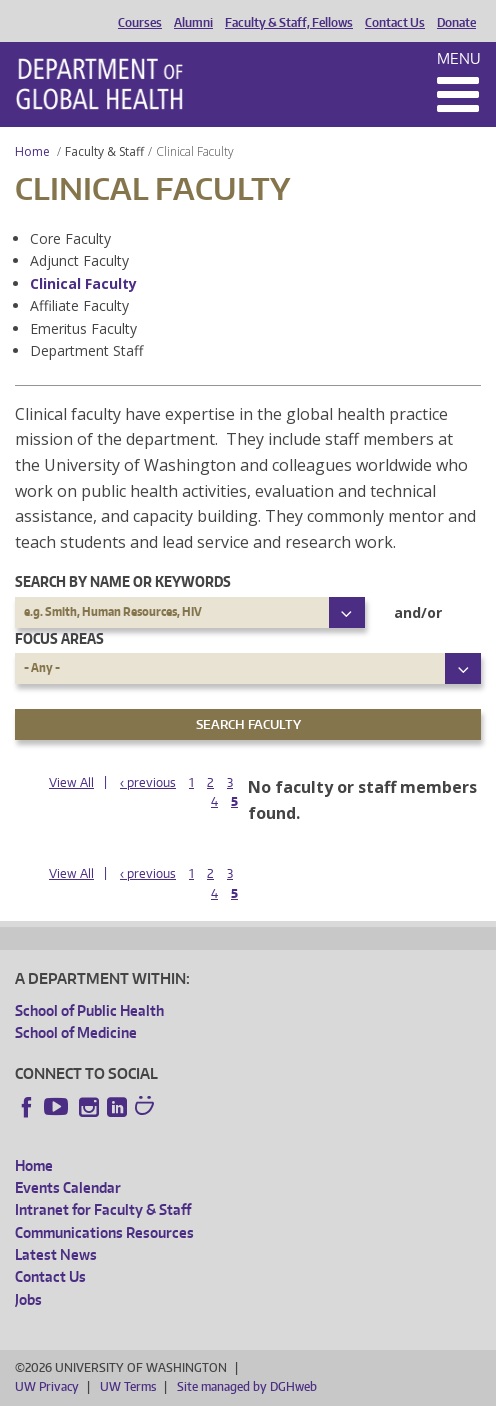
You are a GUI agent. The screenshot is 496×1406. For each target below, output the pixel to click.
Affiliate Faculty (79, 305)
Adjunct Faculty (79, 260)
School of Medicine (76, 1032)
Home (32, 151)
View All (71, 782)
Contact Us (395, 23)
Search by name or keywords (123, 581)
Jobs (28, 1299)
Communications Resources (104, 1232)
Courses (140, 23)
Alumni (193, 23)
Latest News (56, 1254)
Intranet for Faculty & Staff (103, 1209)
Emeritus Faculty (83, 328)
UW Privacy (47, 1386)
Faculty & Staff (104, 151)
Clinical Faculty (83, 283)
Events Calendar (68, 1187)
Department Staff (86, 350)
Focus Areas (59, 638)
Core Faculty (70, 238)
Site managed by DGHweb (247, 1386)
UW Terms (128, 1386)
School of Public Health (89, 1010)
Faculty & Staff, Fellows (289, 23)
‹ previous (148, 782)
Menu (459, 58)
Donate (456, 23)
